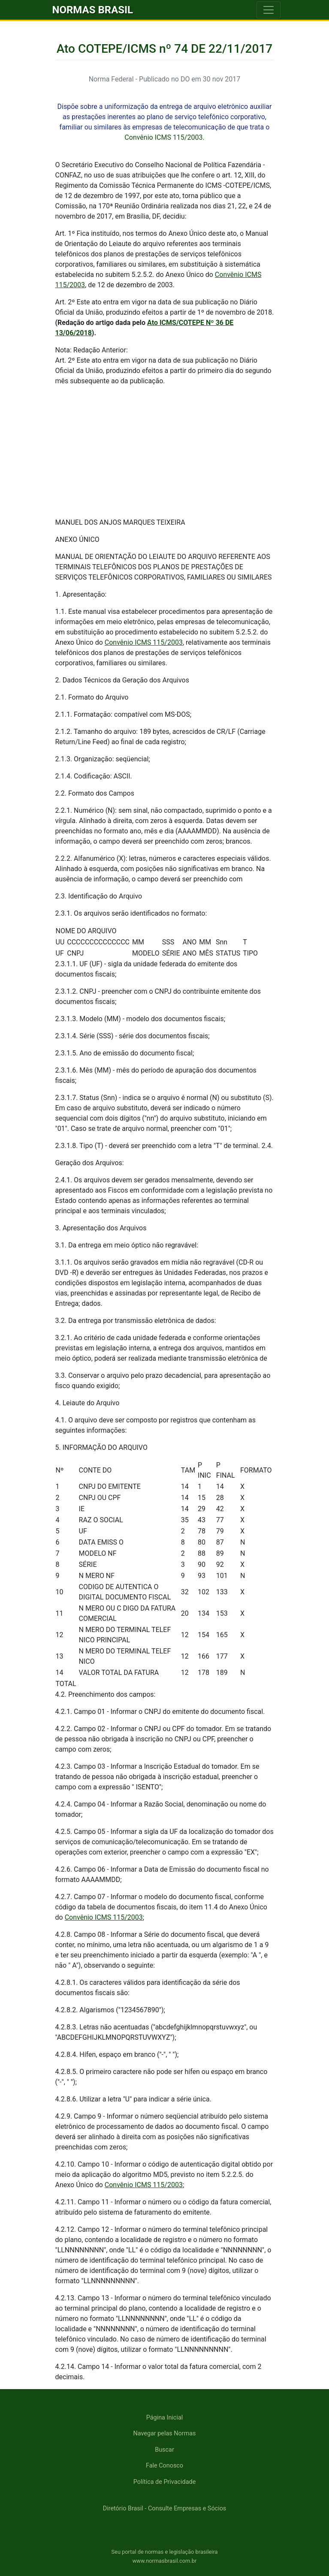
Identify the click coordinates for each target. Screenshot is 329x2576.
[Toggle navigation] (269, 9)
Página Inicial (164, 2417)
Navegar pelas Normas (164, 2433)
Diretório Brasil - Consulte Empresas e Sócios (164, 2508)
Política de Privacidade (164, 2482)
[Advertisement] (164, 451)
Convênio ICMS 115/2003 (163, 137)
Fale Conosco (164, 2465)
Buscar (164, 2449)
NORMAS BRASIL (92, 10)
